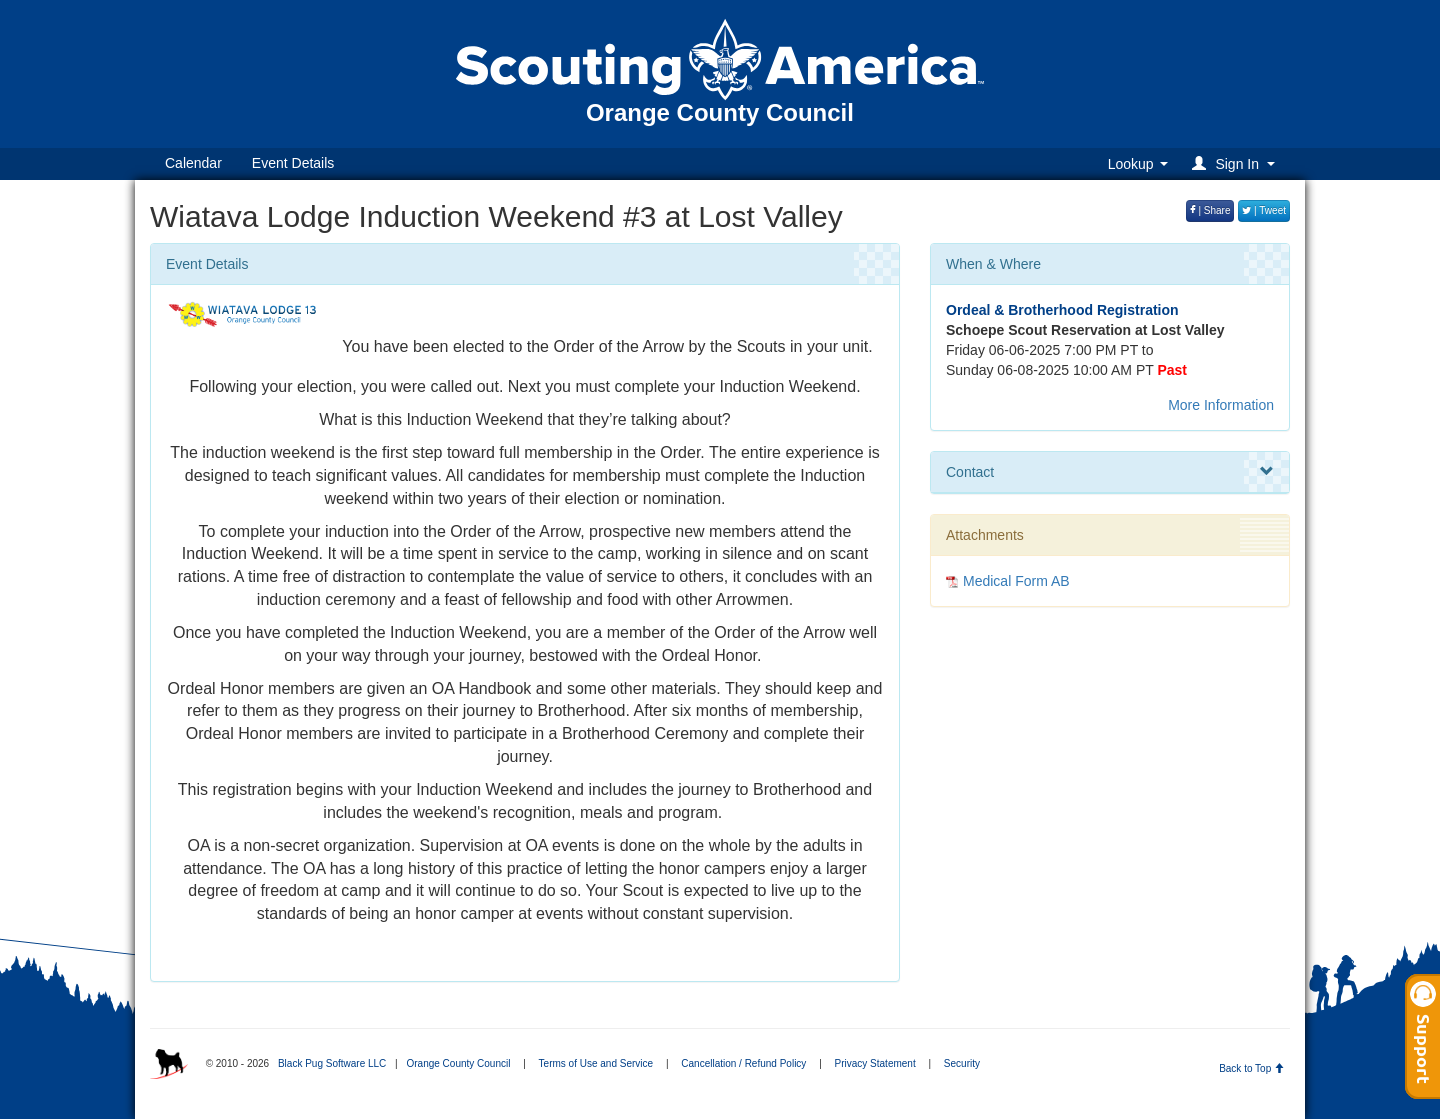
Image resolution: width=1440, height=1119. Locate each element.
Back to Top (1251, 1068)
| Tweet (1264, 210)
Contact (1110, 472)
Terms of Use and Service (596, 1063)
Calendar (193, 163)
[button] (1236, 163)
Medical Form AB (1016, 581)
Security (962, 1063)
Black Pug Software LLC (332, 1063)
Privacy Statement (875, 1063)
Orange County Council (458, 1063)
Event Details (293, 163)
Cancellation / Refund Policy (743, 1063)
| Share (1210, 210)
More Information (1221, 405)
